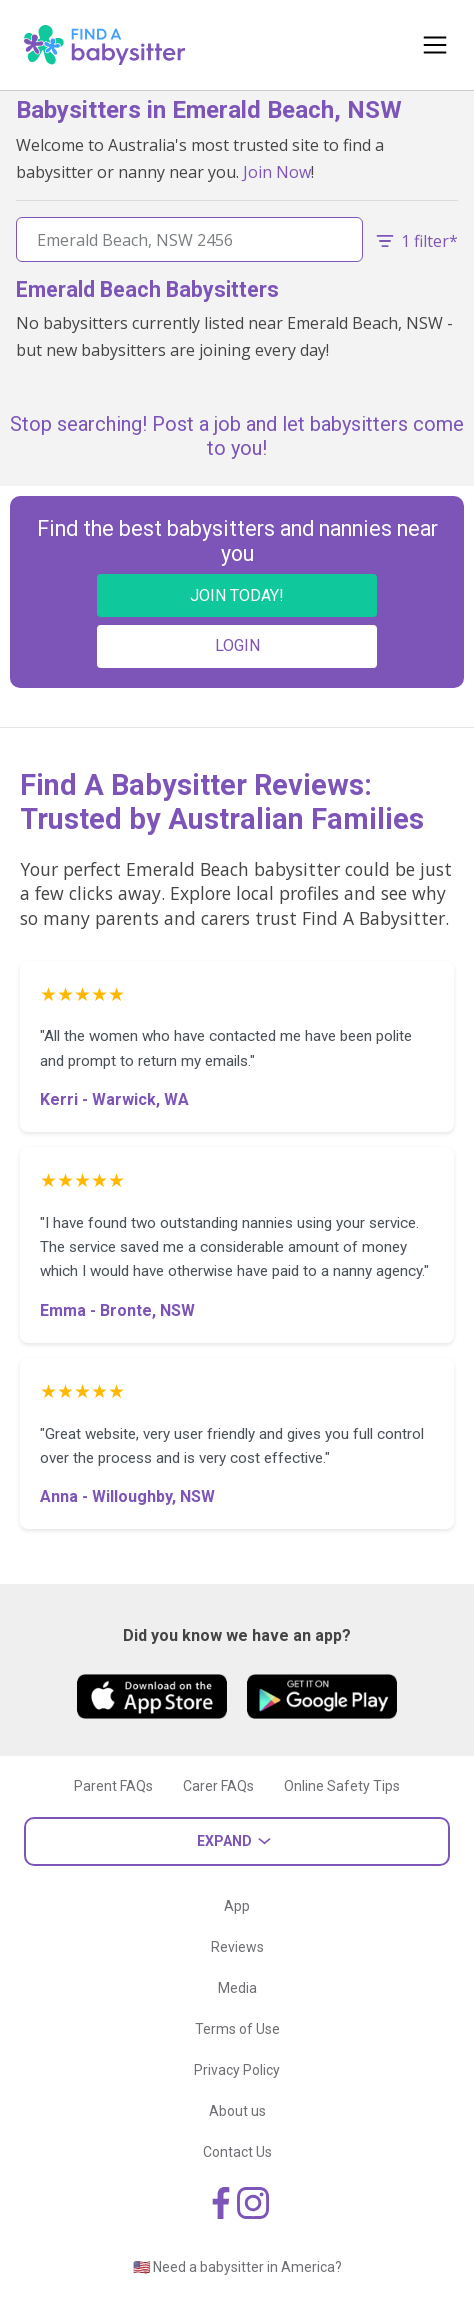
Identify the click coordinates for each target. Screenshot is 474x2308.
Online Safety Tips (342, 1786)
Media (237, 1988)
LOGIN (237, 645)
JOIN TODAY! (237, 595)
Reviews (237, 1947)
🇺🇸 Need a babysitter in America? (237, 2267)
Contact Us (237, 2152)
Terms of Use (237, 2029)
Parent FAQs (113, 1786)
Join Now (277, 172)
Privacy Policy (237, 2070)
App (237, 1906)
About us (237, 2111)
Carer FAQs (218, 1786)
